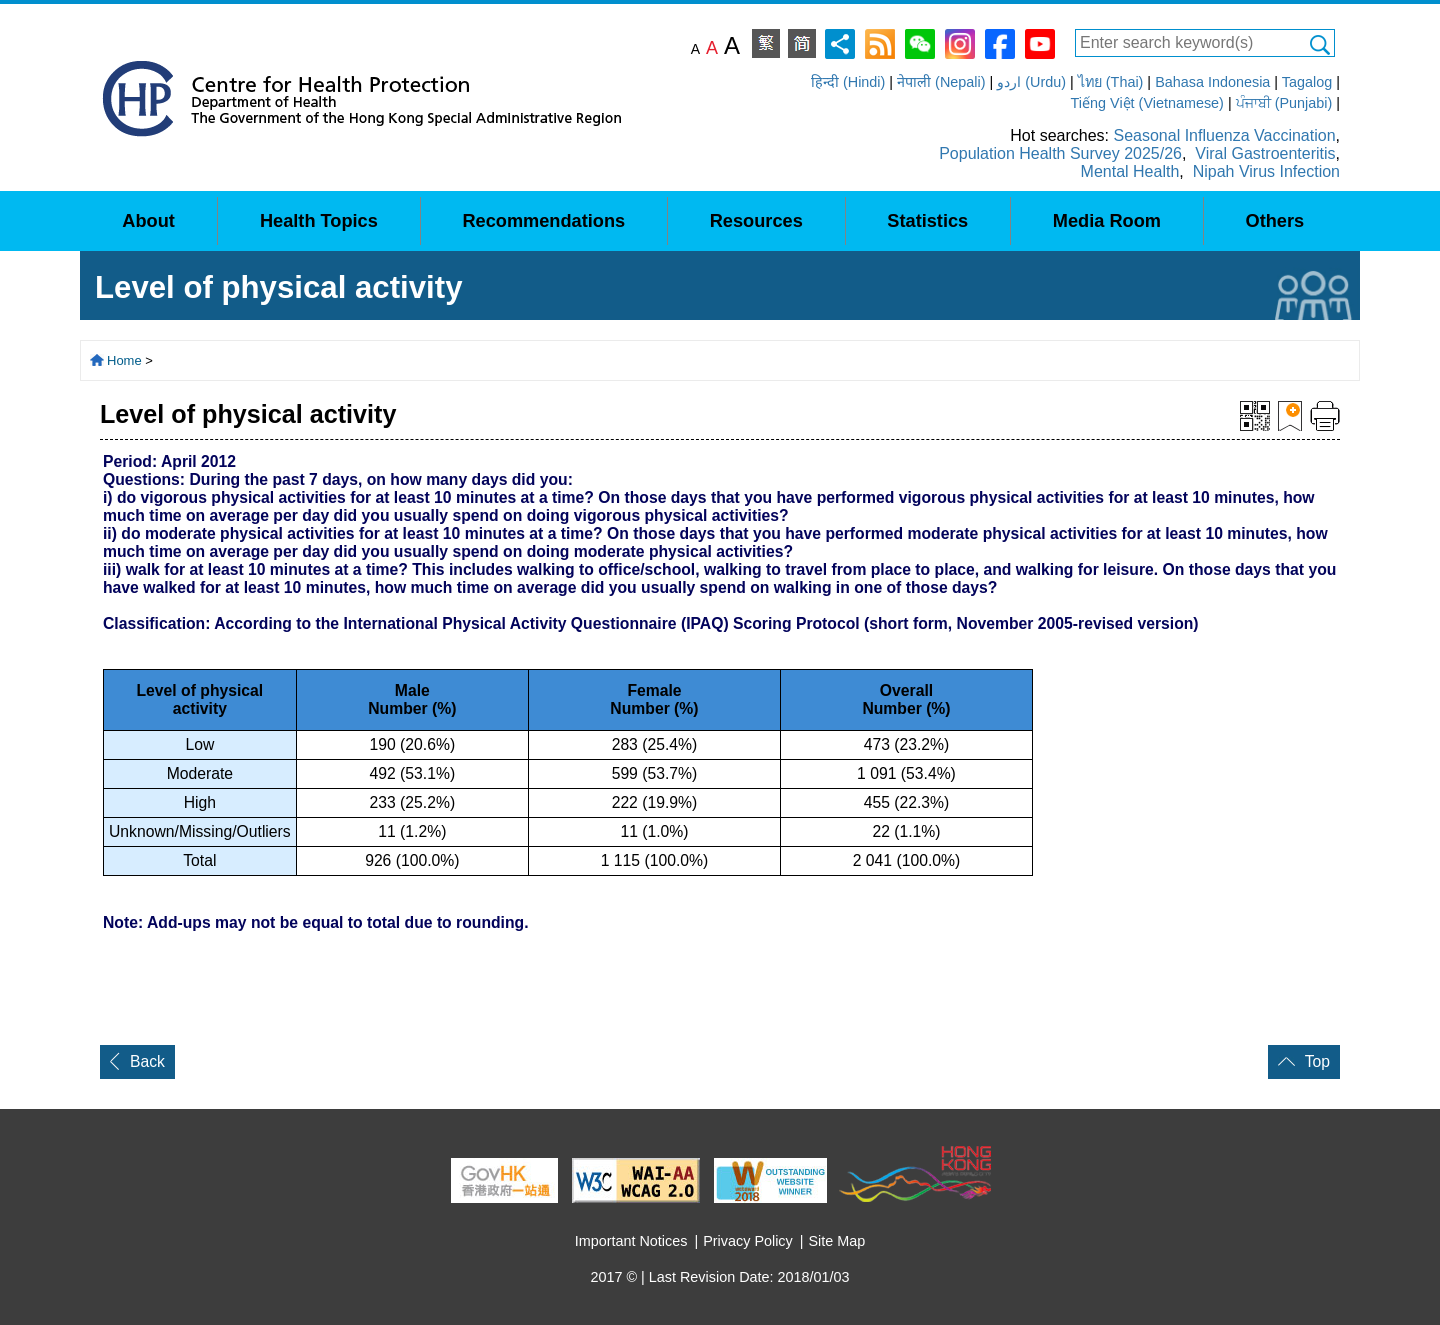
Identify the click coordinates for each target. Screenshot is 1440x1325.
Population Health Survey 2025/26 (1060, 153)
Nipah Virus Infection (1266, 171)
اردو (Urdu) (1031, 82)
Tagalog (1307, 82)
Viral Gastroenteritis (1265, 153)
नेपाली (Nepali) (941, 82)
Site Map (837, 1241)
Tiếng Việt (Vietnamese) (1147, 103)
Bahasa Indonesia (1212, 82)
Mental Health (1130, 171)
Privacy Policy (748, 1241)
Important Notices (631, 1241)
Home (124, 360)
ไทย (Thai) (1111, 82)
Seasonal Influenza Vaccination (1224, 135)
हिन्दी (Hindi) (848, 82)
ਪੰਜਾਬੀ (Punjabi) (1284, 103)
